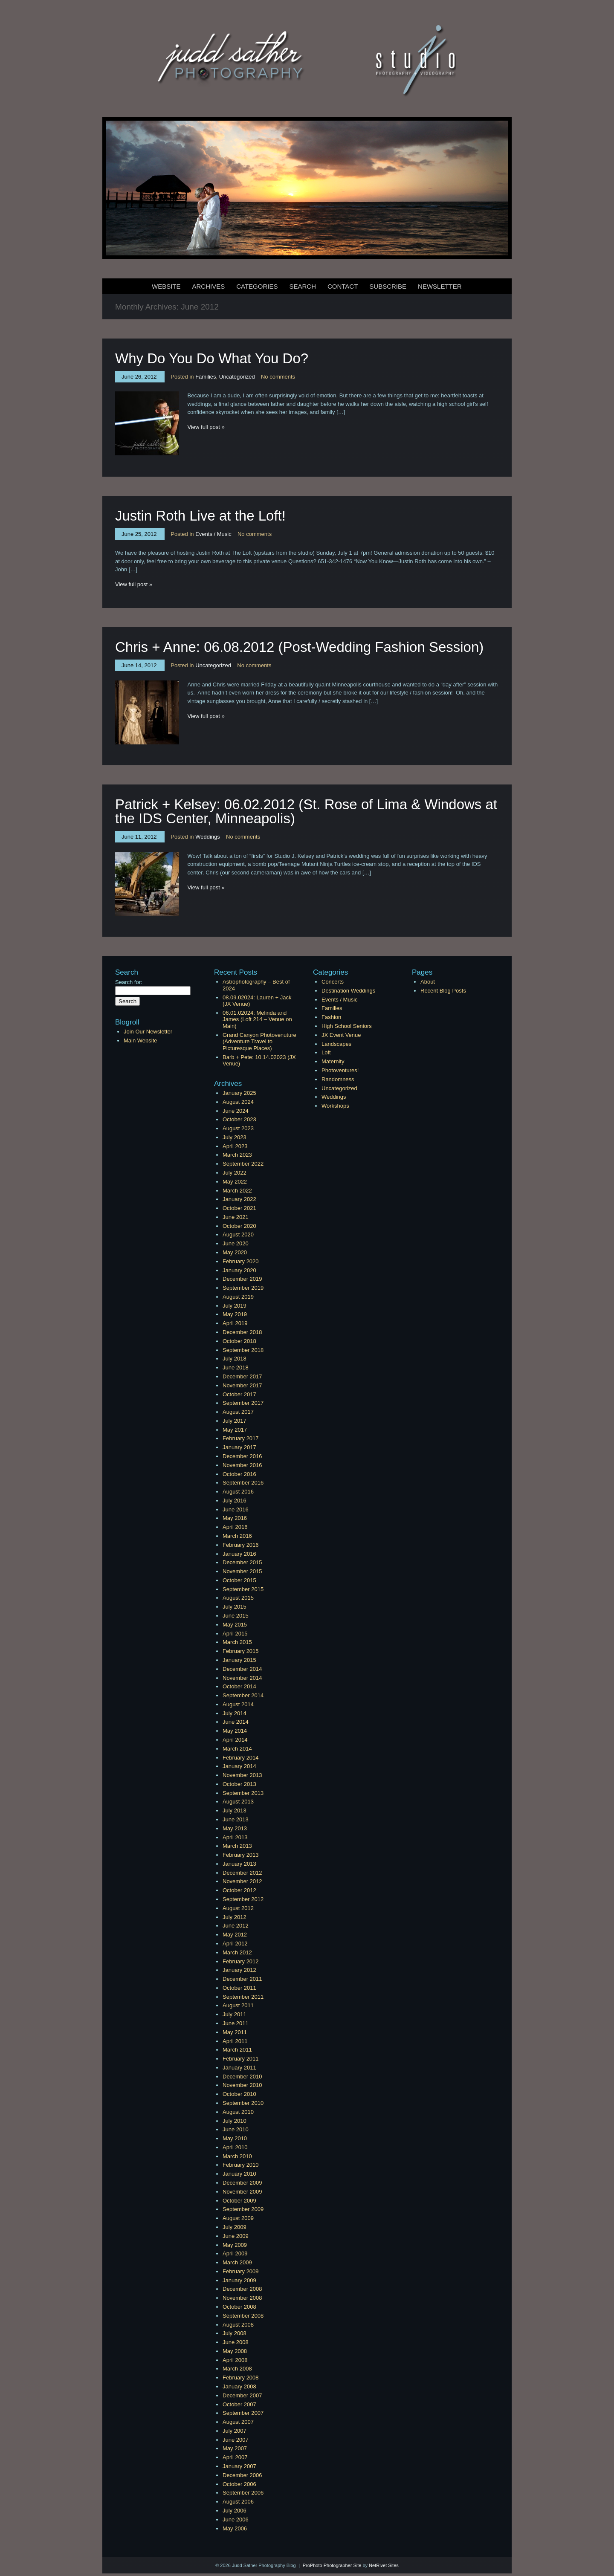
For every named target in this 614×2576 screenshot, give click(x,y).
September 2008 (243, 2316)
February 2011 (241, 2058)
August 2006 (238, 2501)
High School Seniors (346, 1026)
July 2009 (234, 2227)
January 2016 (239, 1554)
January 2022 (239, 1199)
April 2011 (235, 2041)
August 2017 (238, 1412)
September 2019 (243, 1288)
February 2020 (241, 1261)
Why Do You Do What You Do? (211, 358)
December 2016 (242, 1456)
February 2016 (241, 1545)
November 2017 (242, 1385)
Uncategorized (237, 376)
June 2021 (236, 1217)
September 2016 (243, 1482)
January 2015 (239, 1660)
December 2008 (242, 2289)
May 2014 (235, 1731)
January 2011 (239, 2067)
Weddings (207, 837)
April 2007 (235, 2457)
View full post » (206, 427)
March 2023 (237, 1155)
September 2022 (243, 1164)
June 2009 (236, 2236)
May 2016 (235, 1518)
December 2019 (242, 1279)
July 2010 (234, 2121)
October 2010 (239, 2094)
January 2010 (239, 2174)
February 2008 (241, 2377)
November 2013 (242, 1775)
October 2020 (239, 1226)
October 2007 (239, 2404)
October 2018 (239, 1341)
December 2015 (242, 1562)
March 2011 (237, 2049)
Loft (326, 1052)
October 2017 (239, 1394)
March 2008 (237, 2368)
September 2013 (243, 1793)
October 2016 (239, 1474)
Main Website (140, 1040)
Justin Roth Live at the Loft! (200, 516)
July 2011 (234, 2014)
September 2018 (243, 1350)
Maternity (332, 1061)
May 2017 (235, 1430)
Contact (342, 286)
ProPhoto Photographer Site (332, 2565)
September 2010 (243, 2103)
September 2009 (243, 2209)
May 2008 (235, 2351)
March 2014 (237, 1748)
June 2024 (236, 1111)
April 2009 (235, 2253)
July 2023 (234, 1137)
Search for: (128, 982)
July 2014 (234, 1713)
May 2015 (235, 1624)
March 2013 (237, 1846)
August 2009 (238, 2218)
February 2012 (241, 1961)
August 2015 (238, 1598)
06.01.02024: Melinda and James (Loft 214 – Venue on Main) (257, 1019)
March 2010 (237, 2156)
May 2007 (235, 2448)
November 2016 (242, 1465)
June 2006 (236, 2519)
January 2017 (239, 1447)
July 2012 (234, 1917)
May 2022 (235, 1181)
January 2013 (239, 1864)
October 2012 (239, 1890)
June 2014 (236, 1722)
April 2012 (235, 1943)
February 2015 (241, 1651)
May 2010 (235, 2138)
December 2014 (242, 1669)
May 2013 (235, 1828)
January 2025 (239, 1093)
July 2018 (234, 1358)
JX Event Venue (341, 1035)
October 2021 (239, 1208)
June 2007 (236, 2440)
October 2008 (239, 2307)
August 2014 (238, 1704)
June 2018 (236, 1367)
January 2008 (239, 2386)
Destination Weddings (348, 990)
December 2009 (242, 2182)
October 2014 (239, 1686)
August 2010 (238, 2112)
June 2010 (236, 2129)
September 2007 (243, 2413)
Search (302, 286)
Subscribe (387, 286)
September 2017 (243, 1403)
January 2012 (239, 1970)
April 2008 (235, 2360)
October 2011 (239, 1988)
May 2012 (235, 1934)
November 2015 (242, 1571)
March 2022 (237, 1190)
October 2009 (239, 2200)
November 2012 (242, 1881)
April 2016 (235, 1527)
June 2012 (236, 1925)
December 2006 (242, 2475)
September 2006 (243, 2492)
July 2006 (234, 2510)
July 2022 (234, 1172)
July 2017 (234, 1421)
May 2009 (235, 2245)
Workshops (335, 1106)
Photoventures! (340, 1070)
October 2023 (239, 1119)
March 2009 (237, 2262)
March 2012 (237, 1952)
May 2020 (235, 1252)
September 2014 (243, 1695)
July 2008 (234, 2333)
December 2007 (242, 2395)
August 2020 (238, 1234)
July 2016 (234, 1500)
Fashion (331, 1017)
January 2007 (239, 2466)
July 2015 (234, 1606)
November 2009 (242, 2191)
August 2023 (238, 1128)
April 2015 (235, 1633)
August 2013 (238, 1801)
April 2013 (235, 1837)
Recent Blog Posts (443, 990)
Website (166, 286)
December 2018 (242, 1332)
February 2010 (241, 2165)
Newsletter (440, 286)
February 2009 (241, 2271)
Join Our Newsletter (148, 1031)
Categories (257, 286)
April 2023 (235, 1146)
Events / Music (213, 534)
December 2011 (242, 1979)
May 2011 (235, 2032)
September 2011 (243, 1997)
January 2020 (239, 1270)
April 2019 (235, 1323)
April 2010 (235, 2147)
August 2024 (238, 1102)
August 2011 (238, 2005)
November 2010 (242, 2085)
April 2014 (235, 1740)
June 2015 (236, 1615)
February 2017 (241, 1438)
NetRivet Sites (384, 2565)
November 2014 (242, 1678)
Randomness (337, 1079)
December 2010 (242, 2076)
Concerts (332, 981)
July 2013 (234, 1810)
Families (205, 376)
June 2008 (236, 2342)
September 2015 (243, 1589)
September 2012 (243, 1899)
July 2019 (234, 1305)
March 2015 (237, 1642)
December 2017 (242, 1376)
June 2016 (236, 1509)
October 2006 (239, 2484)
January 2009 (239, 2280)
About (427, 981)
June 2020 (236, 1243)
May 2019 (235, 1314)
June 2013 (236, 1819)
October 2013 (239, 1784)
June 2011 (236, 2023)
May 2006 (235, 2528)
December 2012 (242, 1873)
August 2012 (238, 1908)
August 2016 (238, 1491)
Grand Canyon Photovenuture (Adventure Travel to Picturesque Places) (259, 1041)
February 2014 (241, 1757)
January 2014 (239, 1766)
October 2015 (239, 1580)
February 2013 (241, 1855)
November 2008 (242, 2298)
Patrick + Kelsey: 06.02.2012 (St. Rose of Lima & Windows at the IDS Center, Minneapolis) (306, 811)
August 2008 (238, 2324)
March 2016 (237, 1536)
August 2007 (238, 2422)
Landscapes (336, 1044)
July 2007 (234, 2431)
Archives (208, 286)
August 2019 (238, 1297)
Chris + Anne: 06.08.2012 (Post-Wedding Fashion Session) (299, 647)
